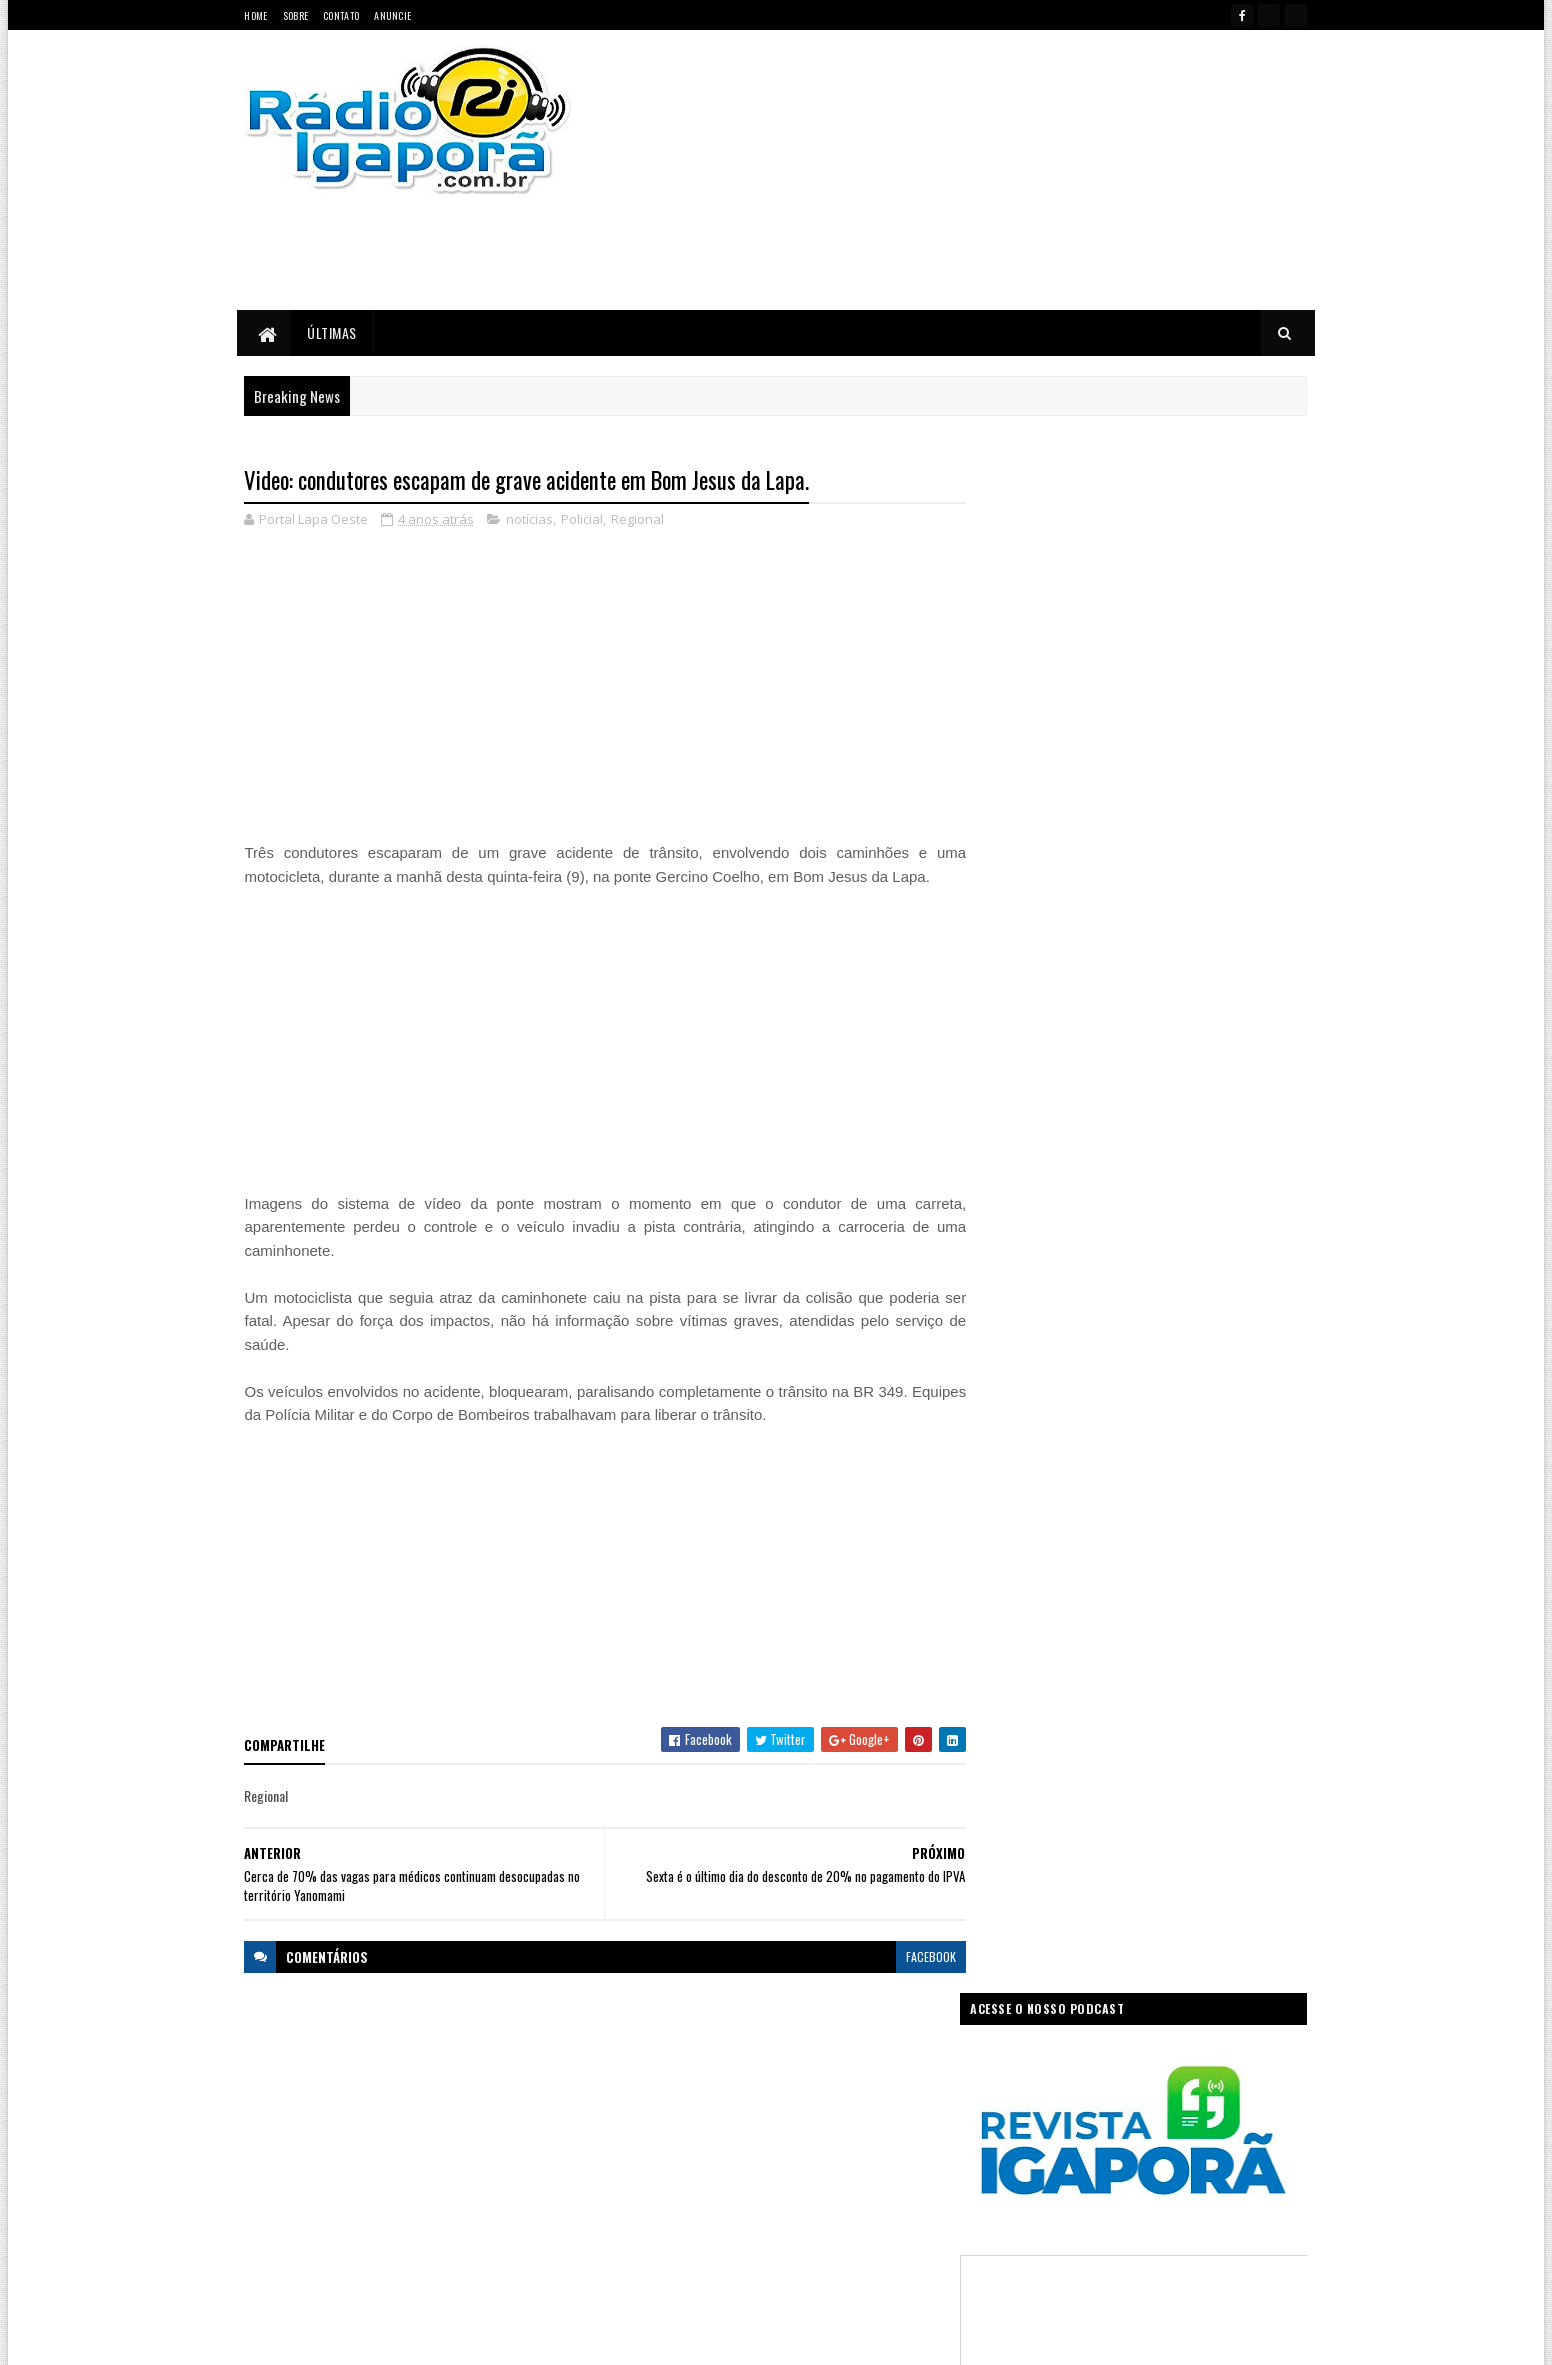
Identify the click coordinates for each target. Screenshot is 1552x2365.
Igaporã (738, 2144)
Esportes (708, 2109)
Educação (639, 2109)
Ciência (740, 2074)
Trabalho (637, 2249)
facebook (918, 1956)
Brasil (683, 2074)
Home (256, 15)
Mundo (708, 2179)
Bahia (630, 2074)
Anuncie (392, 15)
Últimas (333, 332)
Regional (638, 520)
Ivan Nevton (929, 2337)
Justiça (860, 2144)
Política (634, 2214)
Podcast (831, 2179)
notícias (530, 520)
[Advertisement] (989, 170)
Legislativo (641, 2179)
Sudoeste (824, 2214)
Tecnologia (899, 2214)
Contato (341, 15)
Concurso (807, 2074)
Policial (583, 520)
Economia (878, 2074)
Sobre (296, 15)
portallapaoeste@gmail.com (376, 2264)
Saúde (761, 2214)
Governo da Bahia (796, 2109)
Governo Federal (655, 2144)
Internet (800, 2144)
